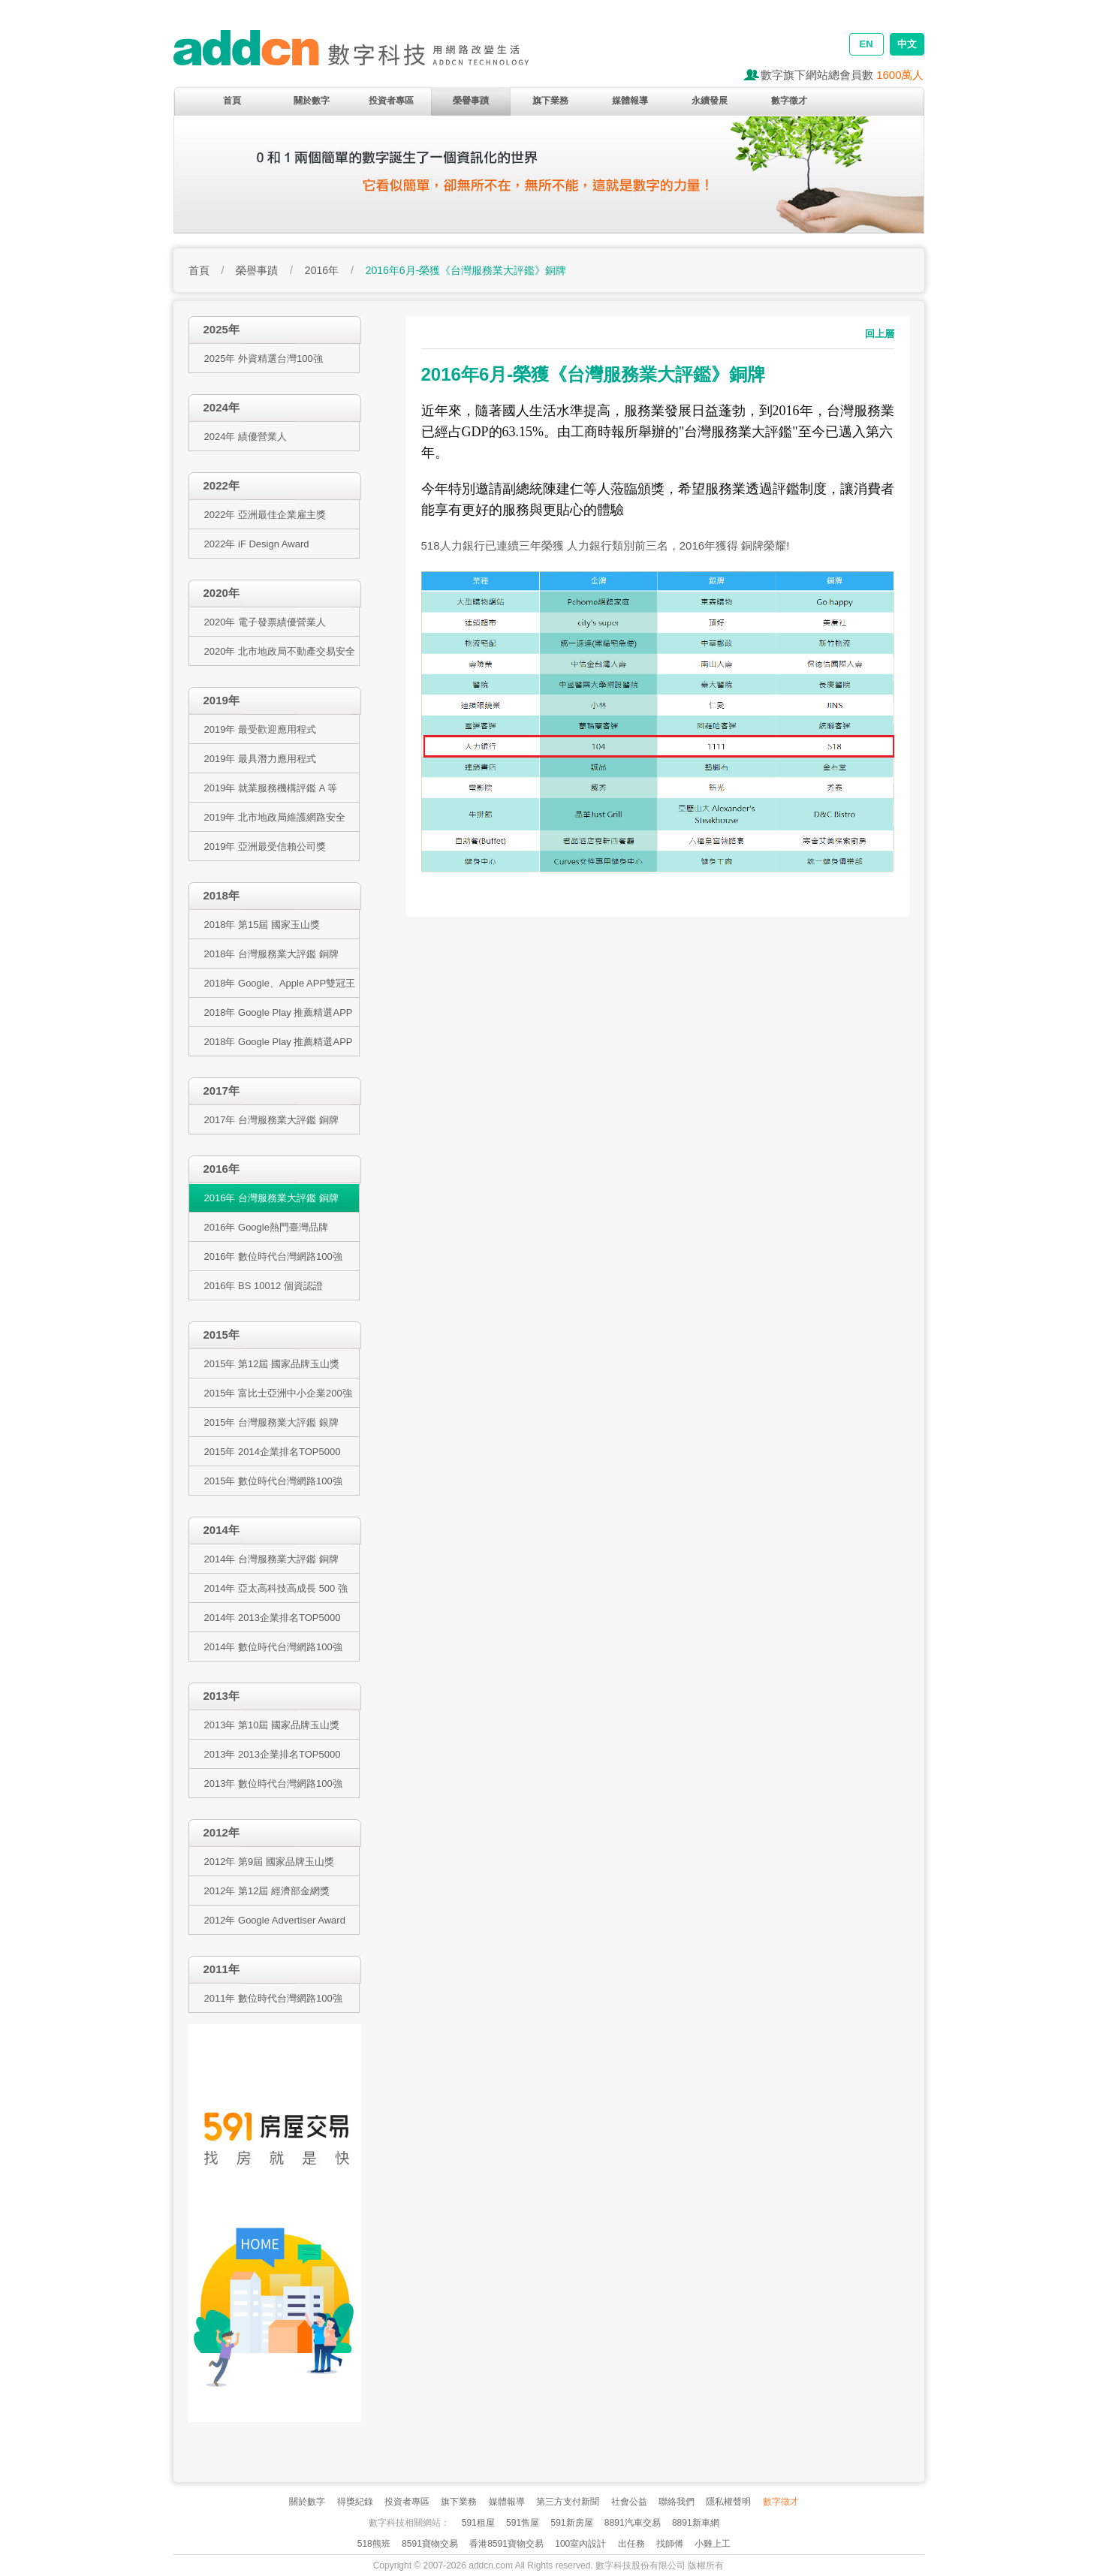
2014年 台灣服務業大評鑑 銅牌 (271, 1559)
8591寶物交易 (430, 2543)
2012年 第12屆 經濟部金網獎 (267, 1891)
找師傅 (669, 2543)
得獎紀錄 (355, 2501)
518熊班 (373, 2543)
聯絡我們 (677, 2501)
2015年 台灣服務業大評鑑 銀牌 (271, 1422)
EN (865, 44)
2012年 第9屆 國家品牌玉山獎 (269, 1861)
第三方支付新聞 (567, 2501)
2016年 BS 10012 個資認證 (263, 1285)
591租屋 (478, 2522)
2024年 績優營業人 (246, 436)
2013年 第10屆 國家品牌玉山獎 (272, 1725)
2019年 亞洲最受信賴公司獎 (265, 846)
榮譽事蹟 (471, 100)
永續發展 (710, 100)
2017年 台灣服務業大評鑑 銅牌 (271, 1119)
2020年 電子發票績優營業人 (265, 622)
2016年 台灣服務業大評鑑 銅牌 (271, 1198)
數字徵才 (789, 100)
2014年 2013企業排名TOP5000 (272, 1617)
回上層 (879, 333)
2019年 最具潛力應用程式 (260, 758)
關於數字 (312, 100)
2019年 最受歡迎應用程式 (260, 729)
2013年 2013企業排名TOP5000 (272, 1754)
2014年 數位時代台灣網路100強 (273, 1647)
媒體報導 (630, 100)
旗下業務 (550, 100)
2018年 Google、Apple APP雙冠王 (280, 983)
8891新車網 (695, 2522)
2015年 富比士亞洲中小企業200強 (278, 1393)
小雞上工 (713, 2543)
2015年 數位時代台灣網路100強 (273, 1481)
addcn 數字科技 (368, 54)
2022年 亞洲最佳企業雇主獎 (265, 514)
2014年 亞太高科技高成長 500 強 (276, 1588)
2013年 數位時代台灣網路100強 (273, 1783)
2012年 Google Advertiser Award (274, 1920)
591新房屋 (571, 2522)
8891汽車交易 (632, 2522)
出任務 (631, 2543)
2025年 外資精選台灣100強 (263, 358)
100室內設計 (580, 2543)
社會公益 (629, 2501)
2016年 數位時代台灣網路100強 (273, 1256)
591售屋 (522, 2522)
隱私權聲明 (728, 2501)
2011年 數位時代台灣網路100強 (273, 1998)
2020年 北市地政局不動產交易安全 (280, 651)
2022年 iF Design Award (256, 544)
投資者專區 (391, 100)
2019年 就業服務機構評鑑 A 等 (271, 788)
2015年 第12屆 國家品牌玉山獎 (272, 1363)
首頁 (232, 100)
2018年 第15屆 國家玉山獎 (262, 924)
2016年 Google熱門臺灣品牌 (266, 1227)
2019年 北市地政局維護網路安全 (275, 817)
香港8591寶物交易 (506, 2543)
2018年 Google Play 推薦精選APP (278, 1012)
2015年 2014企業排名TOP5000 (272, 1451)
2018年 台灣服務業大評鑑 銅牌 (271, 954)
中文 (907, 44)
